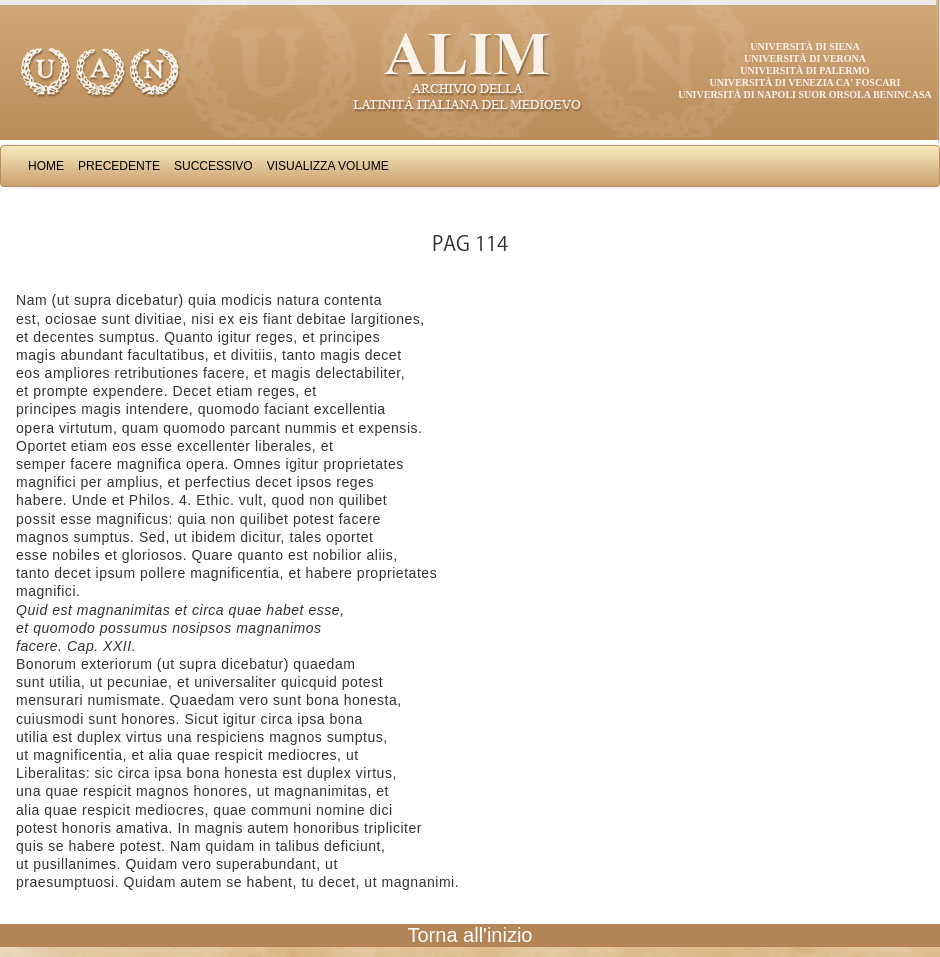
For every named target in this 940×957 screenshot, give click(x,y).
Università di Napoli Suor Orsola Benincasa (805, 94)
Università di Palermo (804, 70)
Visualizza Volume (328, 166)
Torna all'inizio (470, 935)
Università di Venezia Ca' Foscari (805, 82)
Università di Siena (804, 46)
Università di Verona (805, 58)
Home (46, 166)
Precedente (119, 166)
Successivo (213, 166)
